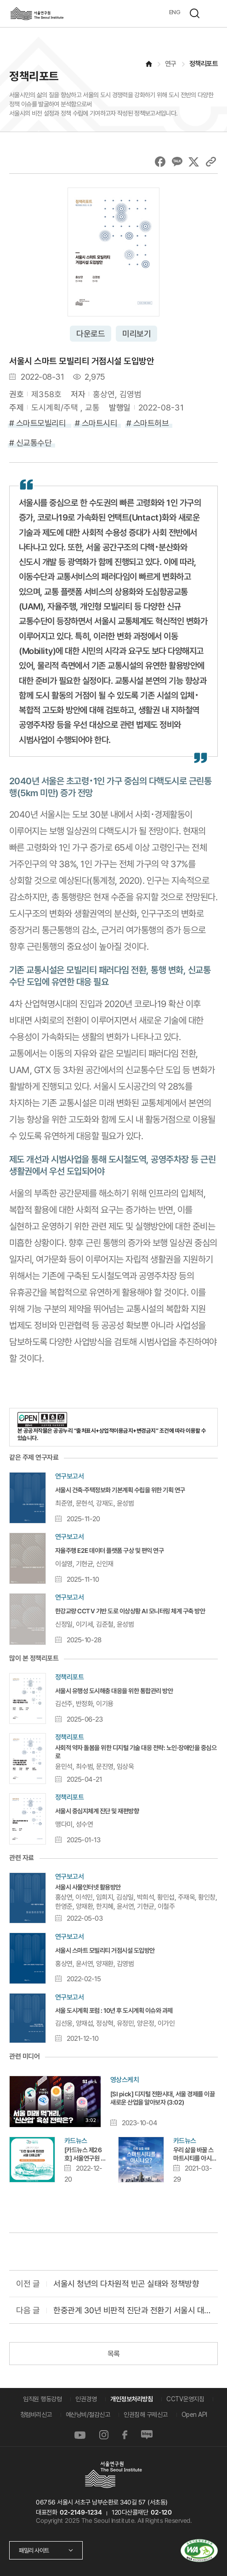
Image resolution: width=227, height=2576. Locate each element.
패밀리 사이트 (34, 2550)
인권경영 (85, 2399)
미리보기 (136, 333)
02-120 (160, 2512)
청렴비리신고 (36, 2414)
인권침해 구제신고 (146, 2414)
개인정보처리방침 (131, 2399)
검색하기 (194, 13)
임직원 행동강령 (42, 2399)
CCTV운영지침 (185, 2399)
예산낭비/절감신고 (88, 2414)
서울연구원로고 (36, 13)
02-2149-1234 (80, 2512)
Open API (194, 2414)
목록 (113, 2353)
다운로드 (90, 333)
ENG (175, 12)
